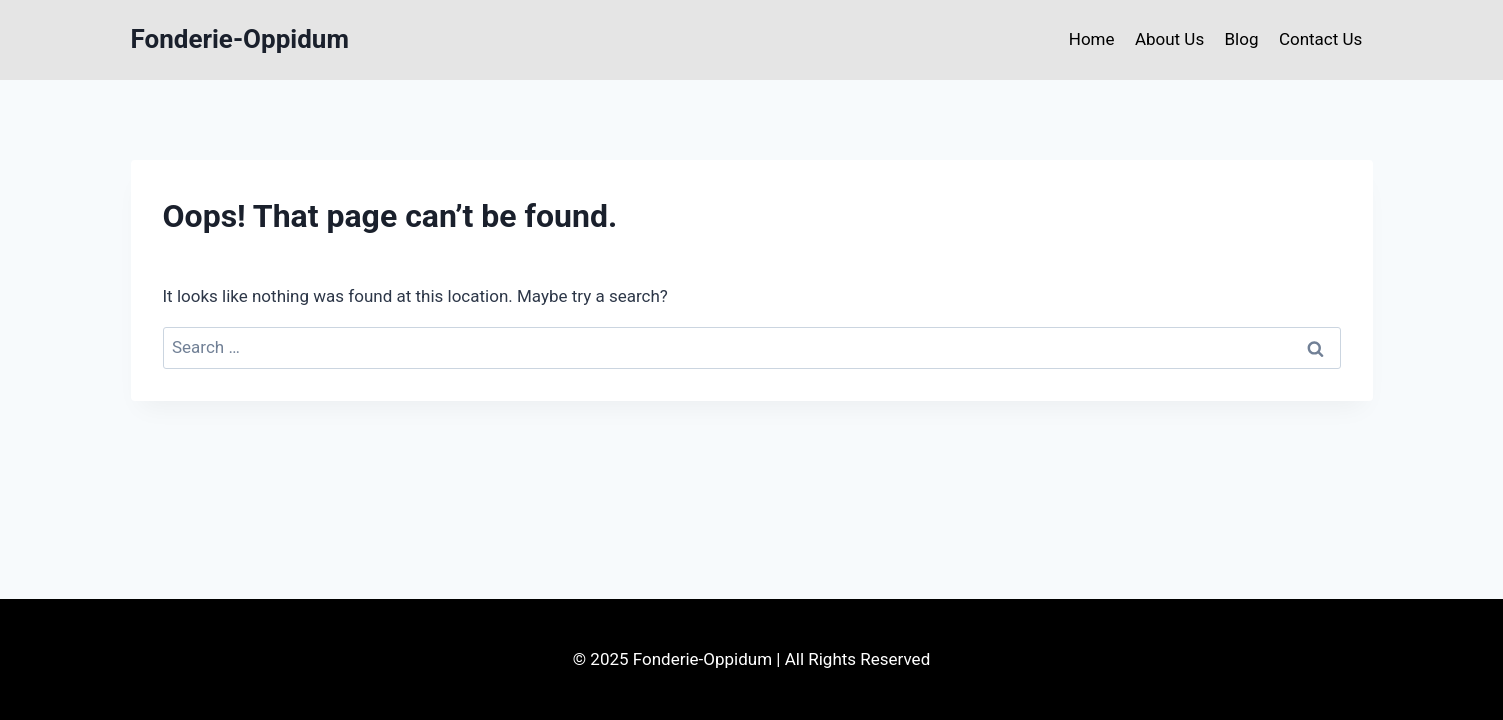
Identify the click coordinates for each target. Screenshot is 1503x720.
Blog (1242, 39)
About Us (1169, 39)
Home (1092, 39)
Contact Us (1320, 39)
